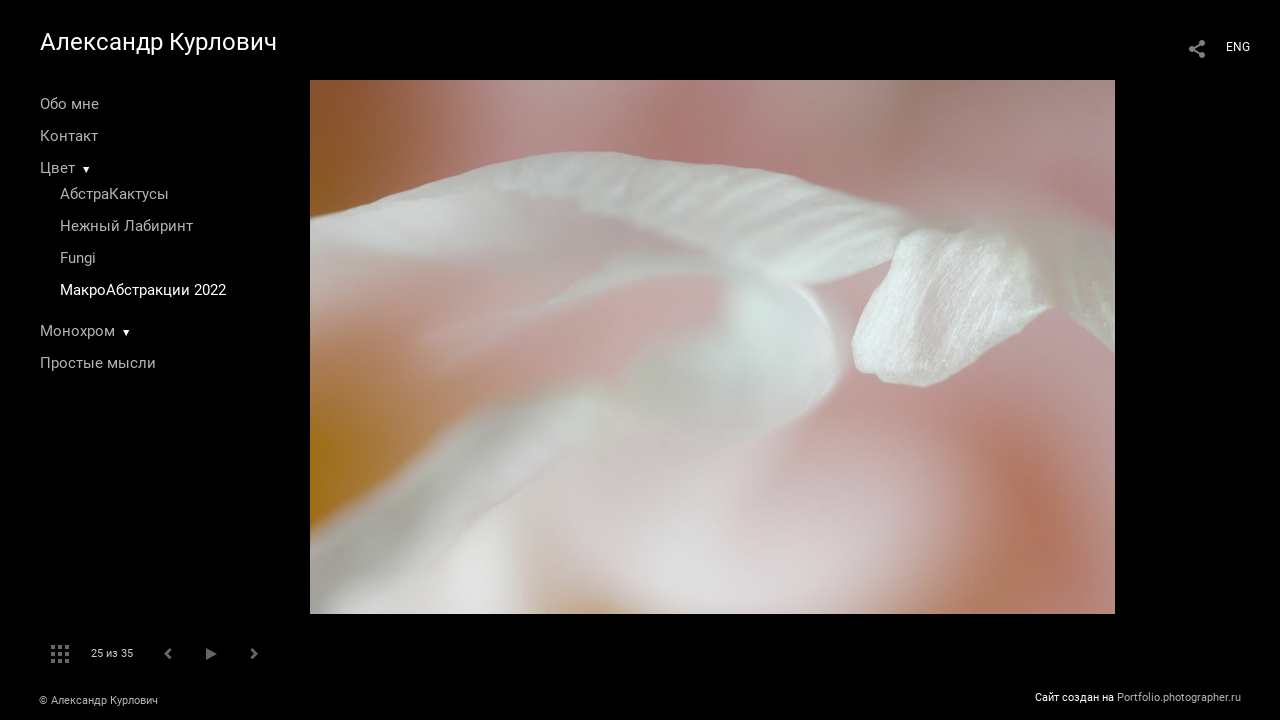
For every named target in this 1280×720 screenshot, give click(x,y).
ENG (1238, 47)
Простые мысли (98, 363)
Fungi (78, 258)
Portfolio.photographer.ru (1179, 697)
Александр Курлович (158, 42)
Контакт (69, 136)
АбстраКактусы (114, 194)
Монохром (77, 331)
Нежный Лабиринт (126, 226)
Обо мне (69, 104)
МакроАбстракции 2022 (143, 290)
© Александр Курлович (98, 700)
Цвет (57, 168)
